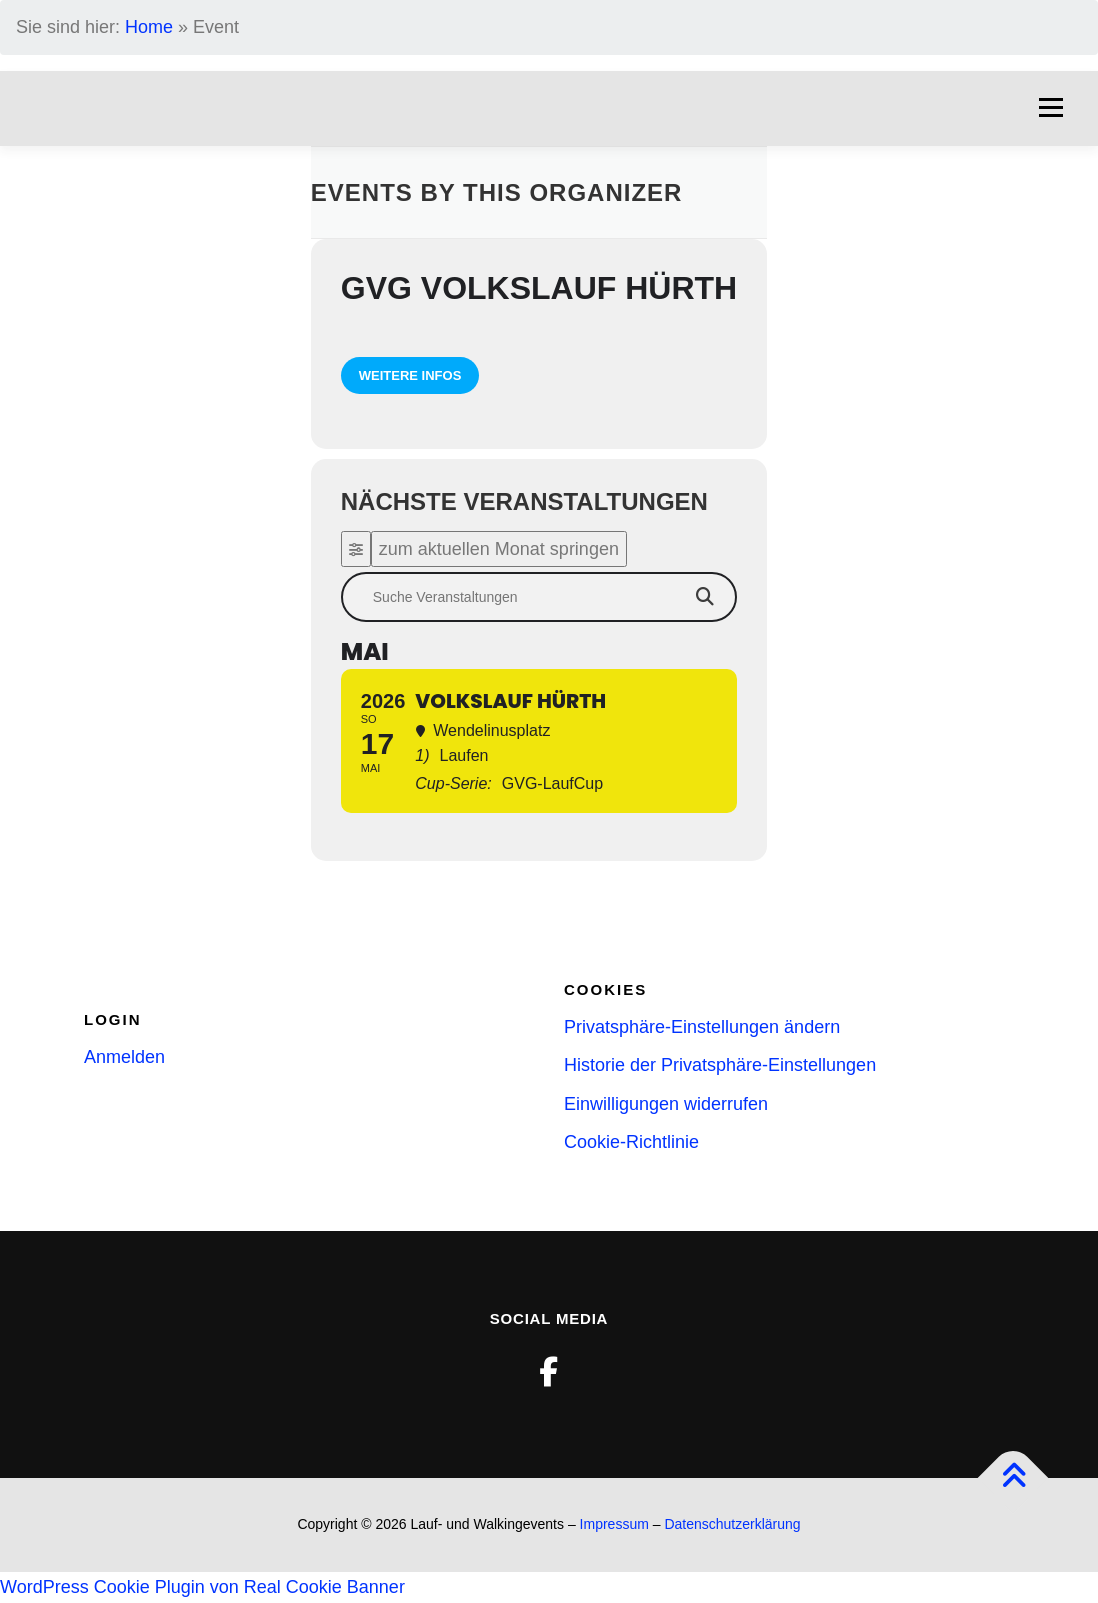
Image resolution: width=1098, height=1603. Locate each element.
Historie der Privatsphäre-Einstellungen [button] (720, 1065)
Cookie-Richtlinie (631, 1142)
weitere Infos (410, 375)
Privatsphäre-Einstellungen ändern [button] (702, 1027)
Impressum (614, 1524)
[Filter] (356, 549)
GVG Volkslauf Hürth (539, 288)
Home (149, 27)
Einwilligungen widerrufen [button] (666, 1104)
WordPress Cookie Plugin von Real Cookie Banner (202, 1587)
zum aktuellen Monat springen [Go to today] (499, 549)
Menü (1050, 108)
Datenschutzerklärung (732, 1524)
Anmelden (124, 1057)
